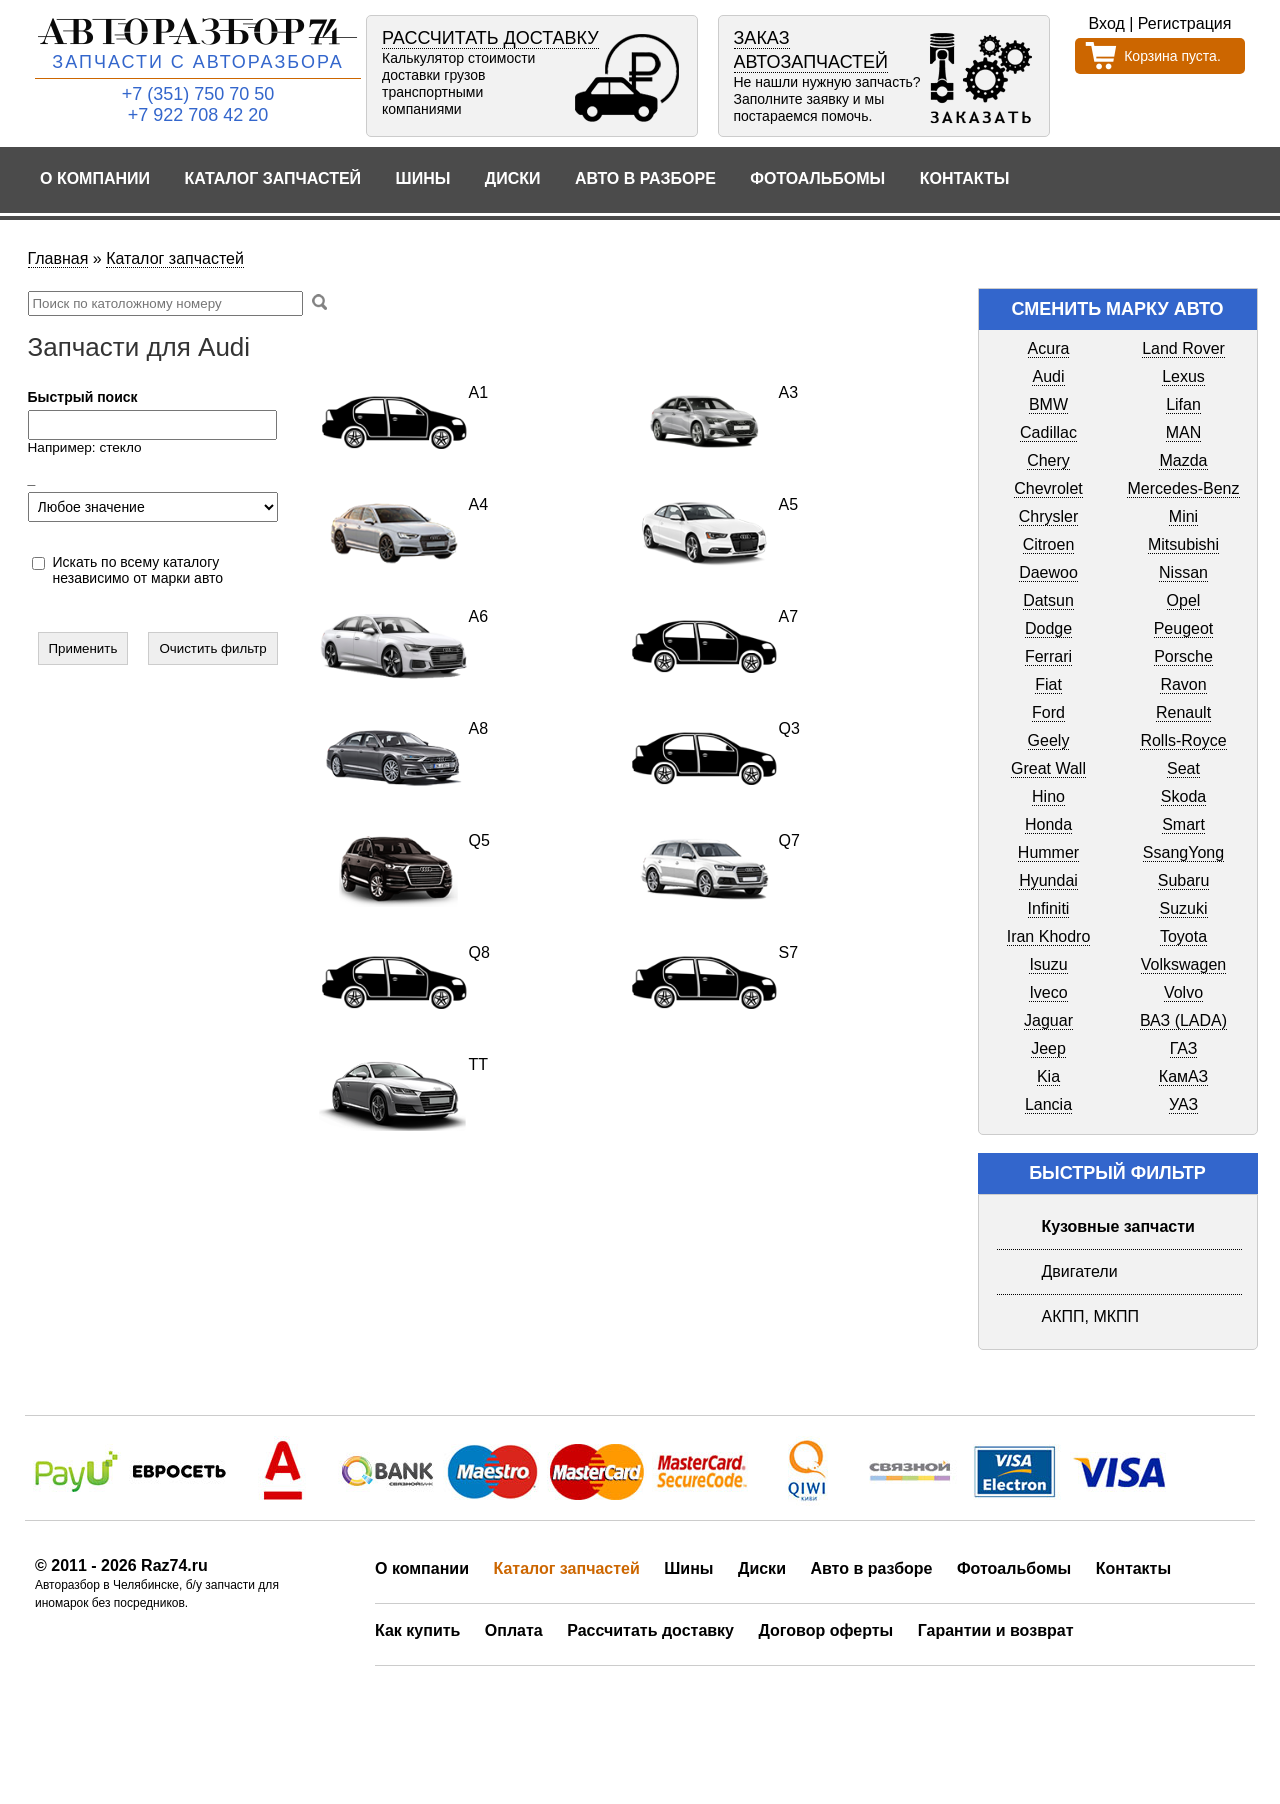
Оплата (514, 1630)
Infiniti (1049, 908)
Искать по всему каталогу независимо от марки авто (138, 570)
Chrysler (1049, 516)
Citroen (1049, 544)
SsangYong (1183, 852)
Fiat (1048, 684)
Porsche (1183, 656)
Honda (1048, 824)
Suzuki (1183, 908)
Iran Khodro (1049, 936)
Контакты (965, 178)
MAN (1184, 432)
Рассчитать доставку (650, 1630)
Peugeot (1184, 628)
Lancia (1048, 1104)
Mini (1183, 516)
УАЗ (1183, 1104)
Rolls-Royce (1183, 740)
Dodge (1048, 628)
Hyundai (1048, 880)
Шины (423, 178)
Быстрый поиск (83, 397)
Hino (1048, 796)
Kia (1048, 1076)
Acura (1049, 348)
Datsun (1048, 600)
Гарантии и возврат (996, 1630)
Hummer (1048, 852)
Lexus (1183, 376)
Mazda (1183, 460)
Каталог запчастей (273, 178)
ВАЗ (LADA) (1183, 1020)
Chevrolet (1048, 488)
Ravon (1183, 684)
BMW (1048, 404)
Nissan (1183, 572)
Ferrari (1048, 656)
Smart (1183, 824)
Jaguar (1048, 1020)
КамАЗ (1183, 1076)
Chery (1048, 460)
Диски (513, 178)
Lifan (1183, 404)
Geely (1049, 740)
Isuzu (1048, 964)
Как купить (417, 1630)
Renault (1183, 712)
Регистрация (1185, 23)
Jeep (1048, 1048)
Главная (58, 258)
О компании (95, 178)
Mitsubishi (1183, 544)
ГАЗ (1184, 1048)
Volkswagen (1183, 964)
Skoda (1183, 796)
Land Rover (1183, 348)
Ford (1048, 712)
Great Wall (1048, 768)
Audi (1048, 376)
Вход (1107, 23)
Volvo (1183, 992)
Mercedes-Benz (1183, 488)
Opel (1184, 600)
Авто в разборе (645, 178)
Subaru (1184, 880)
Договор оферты (825, 1630)
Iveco (1048, 992)
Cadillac (1048, 432)
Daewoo (1048, 572)
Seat (1183, 768)
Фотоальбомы (817, 178)
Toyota (1183, 936)
